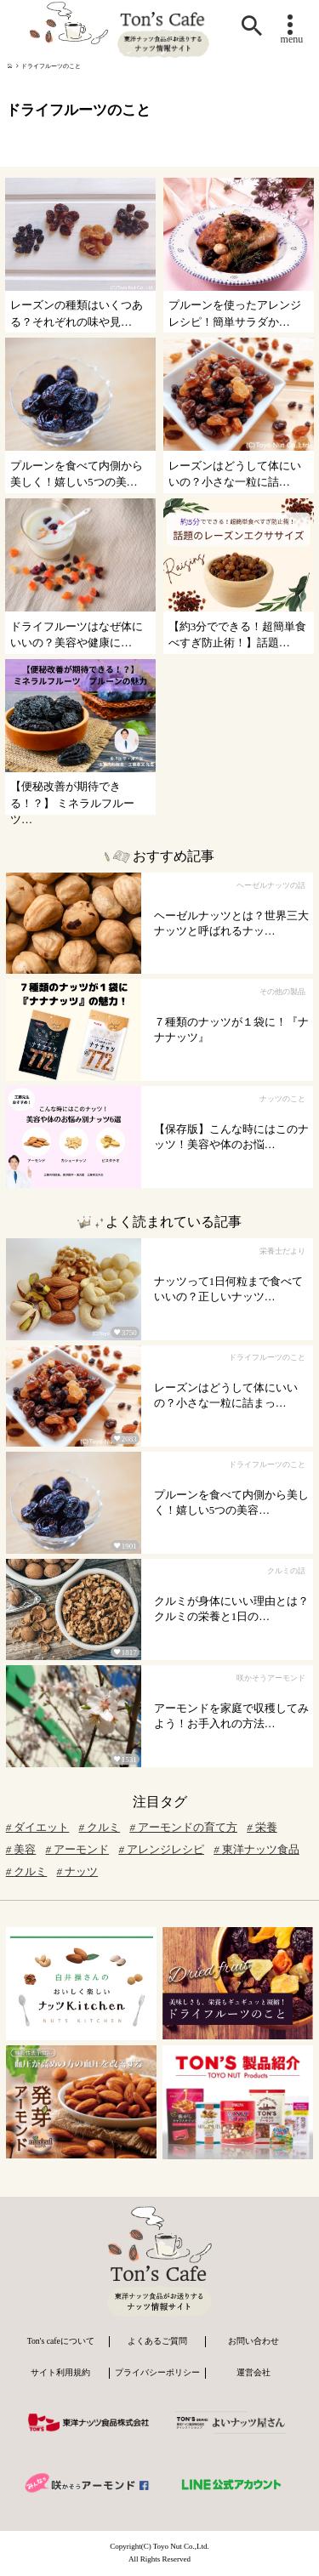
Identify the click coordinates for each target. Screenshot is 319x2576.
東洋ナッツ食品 (256, 1850)
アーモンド (78, 1850)
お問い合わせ (253, 2341)
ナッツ (78, 1872)
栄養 (262, 1828)
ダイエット (38, 1828)
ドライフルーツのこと (51, 66)
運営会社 (253, 2372)
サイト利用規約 (60, 2372)
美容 (21, 1850)
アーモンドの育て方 (183, 1828)
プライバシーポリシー (157, 2372)
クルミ (100, 1828)
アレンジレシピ (161, 1850)
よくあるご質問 (157, 2341)
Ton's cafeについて (60, 2341)
